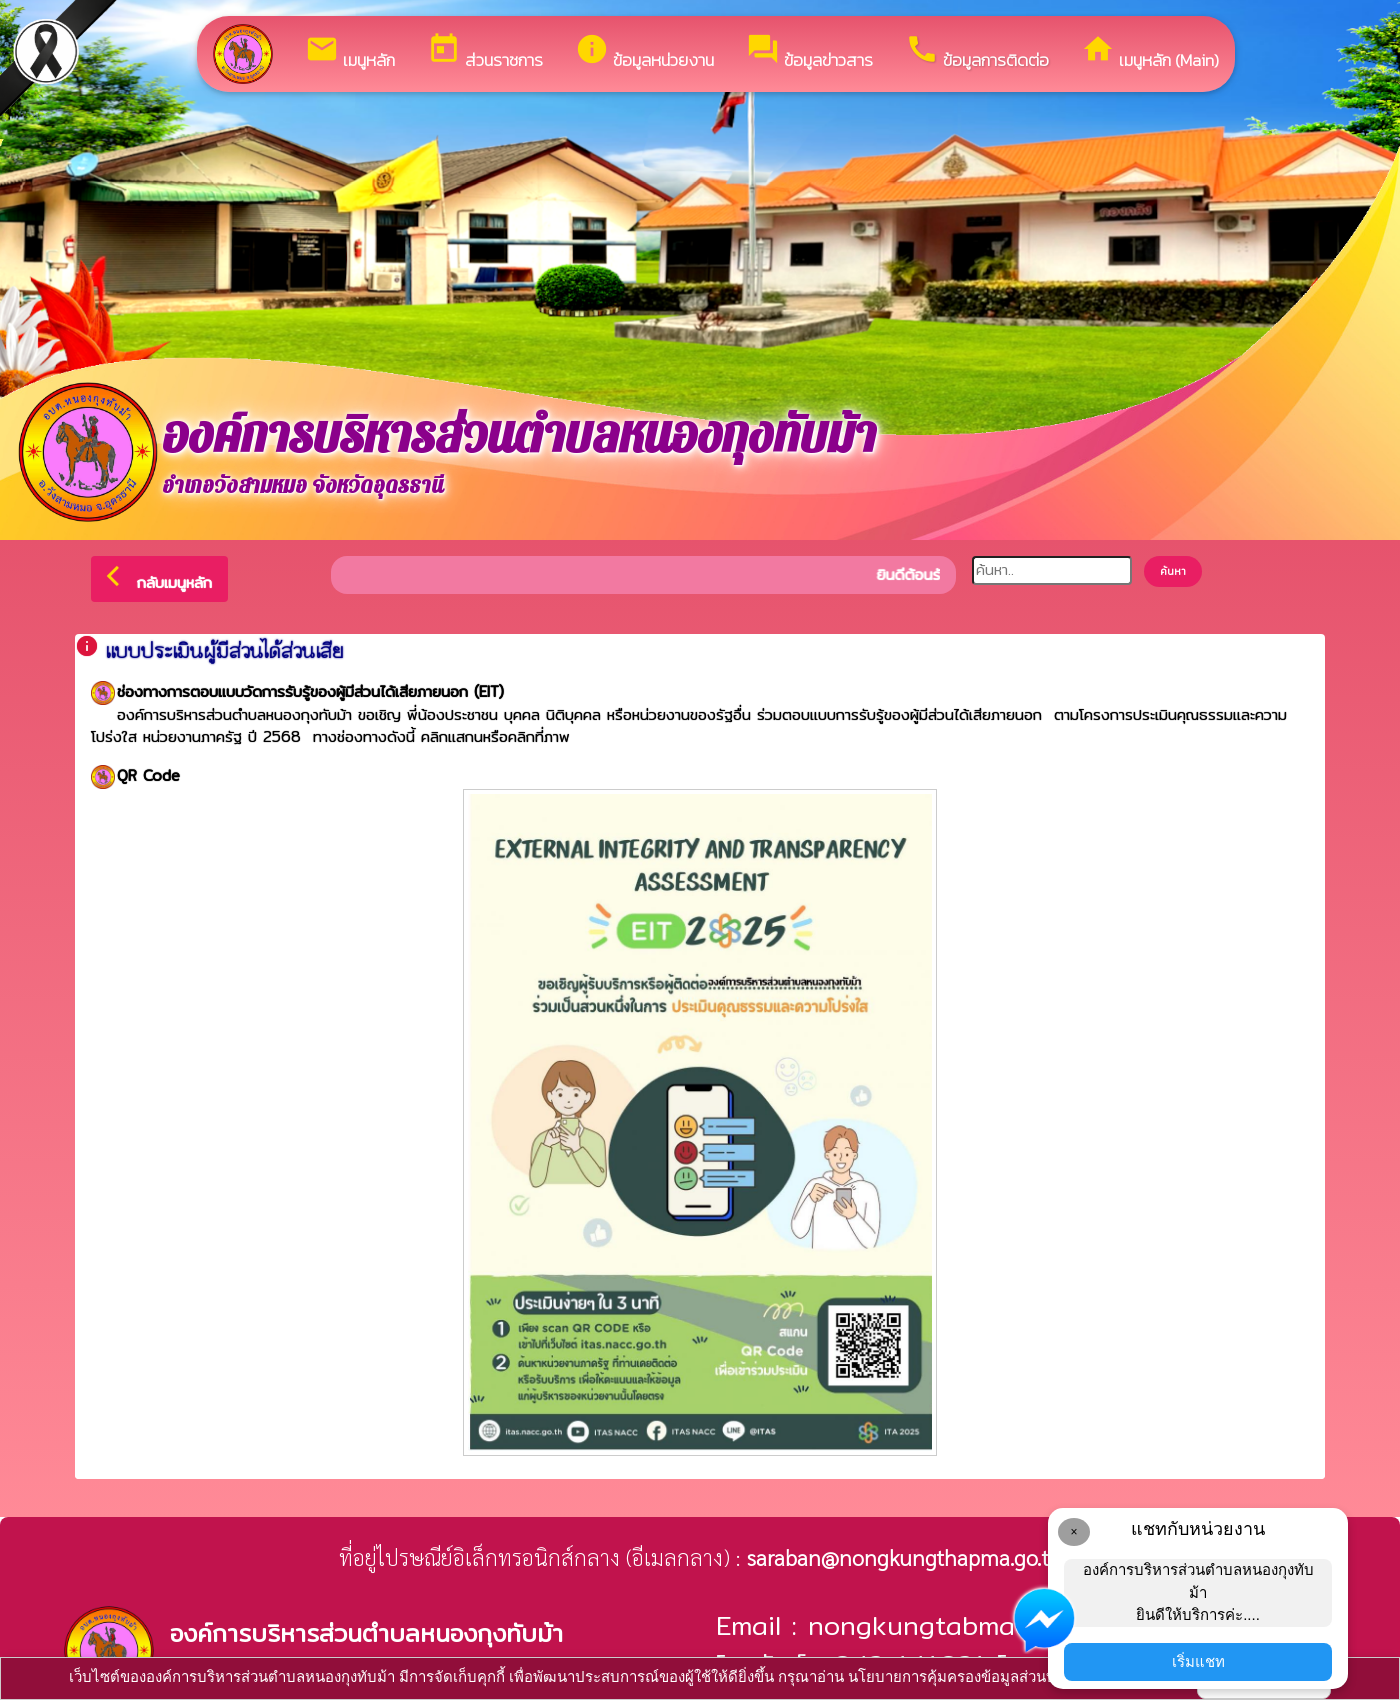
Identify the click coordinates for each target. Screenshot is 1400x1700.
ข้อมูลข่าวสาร (809, 52)
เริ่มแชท (1198, 1661)
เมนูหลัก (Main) (1150, 52)
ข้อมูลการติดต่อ (977, 52)
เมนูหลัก (350, 52)
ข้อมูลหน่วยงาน (644, 52)
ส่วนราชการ (485, 52)
